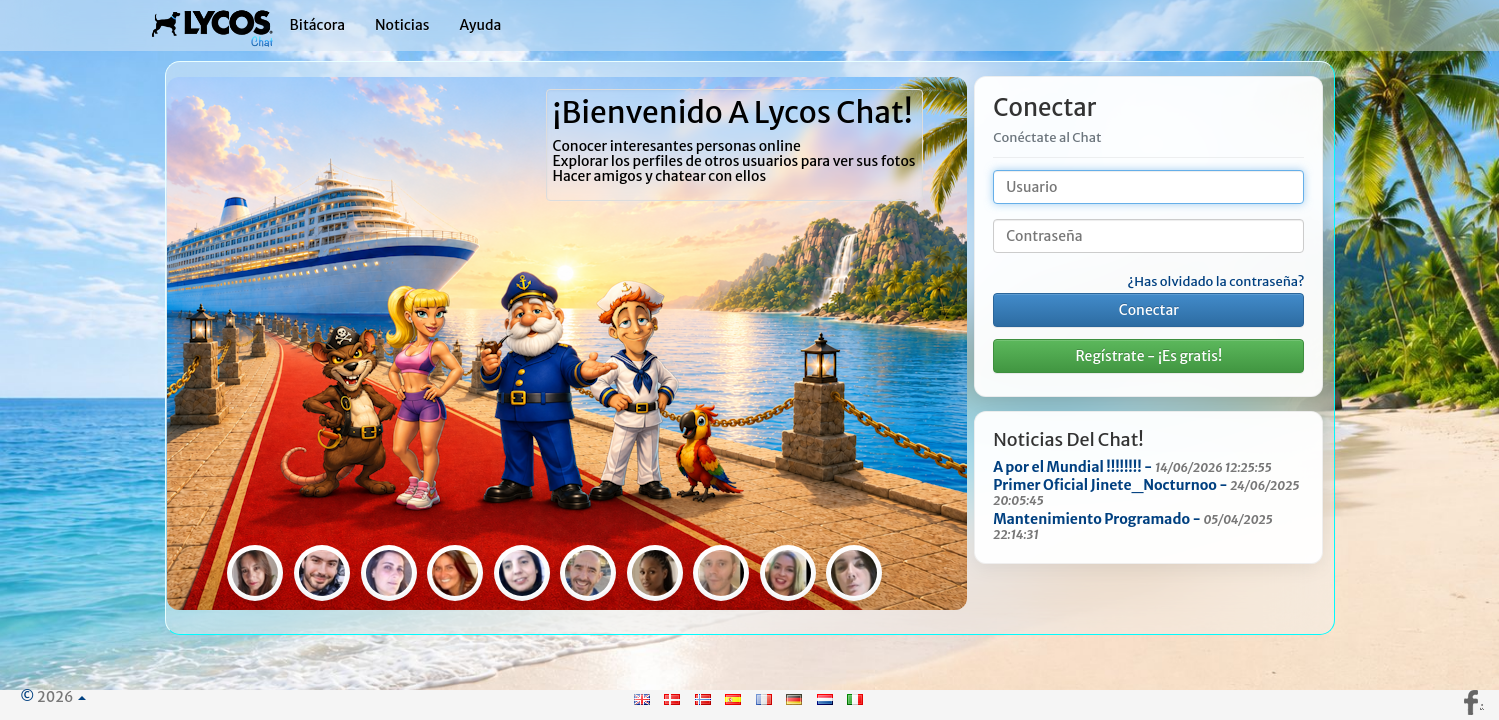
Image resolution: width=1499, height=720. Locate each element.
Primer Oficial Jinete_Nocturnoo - (1146, 492)
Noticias (402, 25)
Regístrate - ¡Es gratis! (1148, 356)
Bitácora (317, 25)
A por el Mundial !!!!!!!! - (1132, 467)
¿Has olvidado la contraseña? (1215, 282)
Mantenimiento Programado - (1133, 526)
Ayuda (480, 25)
